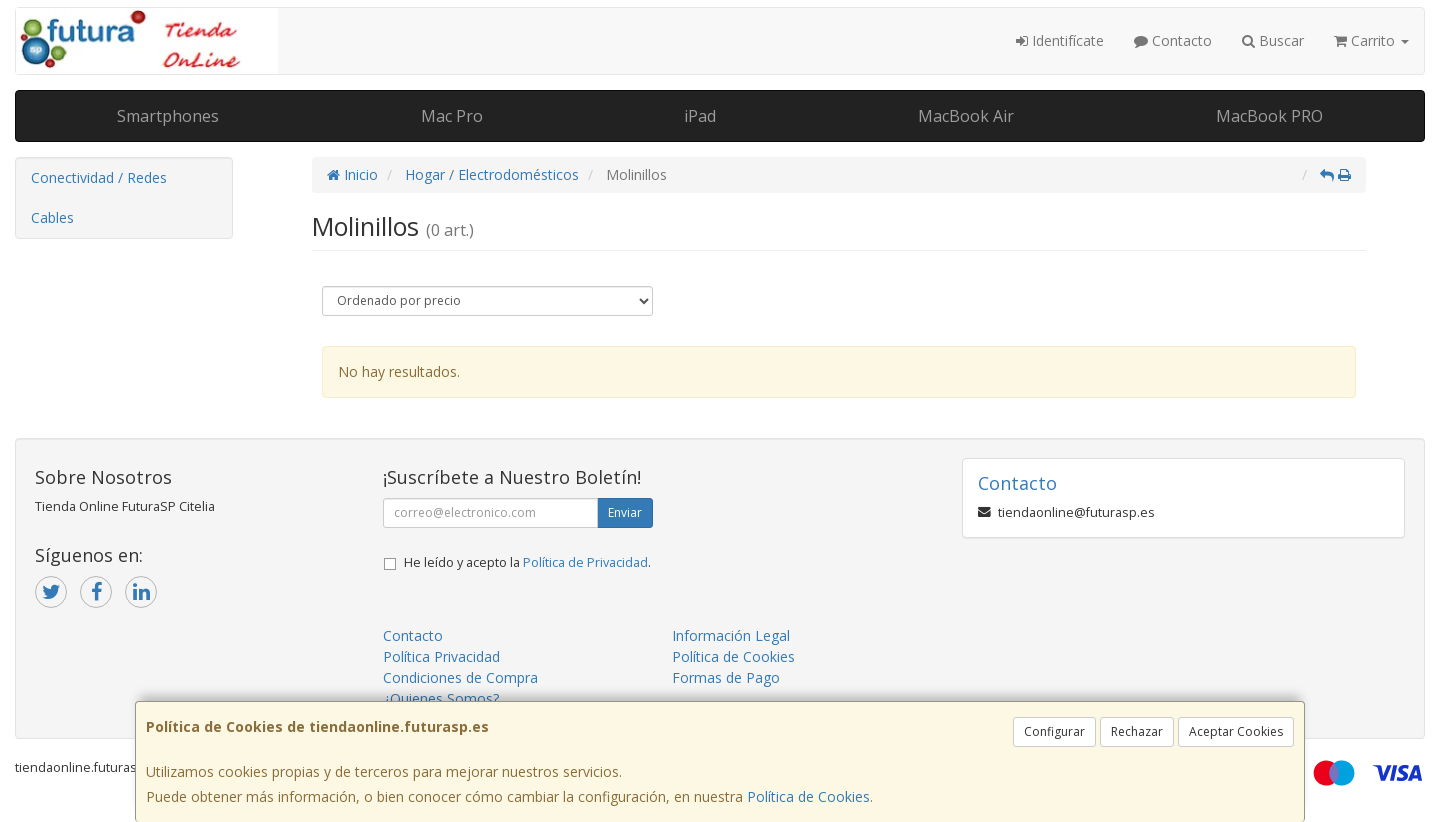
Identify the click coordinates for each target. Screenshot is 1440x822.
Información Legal (731, 635)
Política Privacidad (441, 656)
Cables (52, 217)
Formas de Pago (726, 677)
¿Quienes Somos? (441, 698)
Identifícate (1060, 40)
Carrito (1371, 40)
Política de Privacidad (585, 562)
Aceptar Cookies (1236, 731)
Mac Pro (452, 116)
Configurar (1054, 731)
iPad (700, 116)
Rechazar (1137, 731)
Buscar (1273, 40)
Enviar (625, 512)
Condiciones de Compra (460, 677)
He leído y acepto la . (527, 562)
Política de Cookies (808, 796)
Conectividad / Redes (99, 177)
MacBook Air (966, 116)
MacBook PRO (1269, 116)
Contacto (1173, 40)
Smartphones (168, 116)
